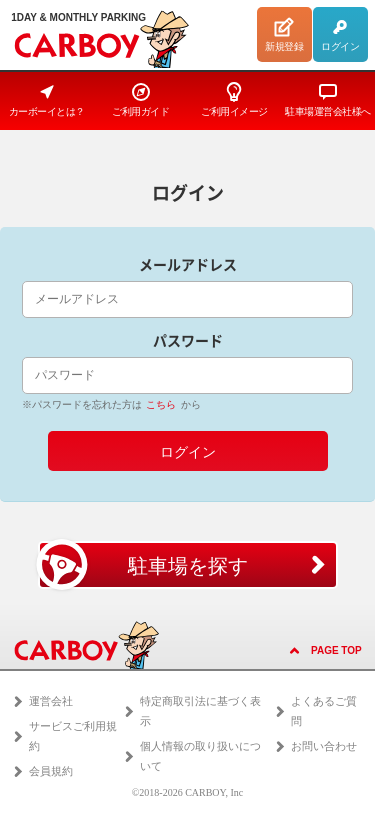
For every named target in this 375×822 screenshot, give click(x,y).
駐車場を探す (143, 565)
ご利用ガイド (140, 99)
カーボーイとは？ (47, 99)
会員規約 (51, 771)
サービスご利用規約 (73, 736)
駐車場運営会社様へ (328, 99)
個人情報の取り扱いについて (200, 756)
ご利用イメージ (234, 99)
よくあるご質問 (324, 711)
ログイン (340, 34)
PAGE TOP (336, 650)
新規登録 (284, 34)
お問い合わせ (324, 746)
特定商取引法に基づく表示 (200, 711)
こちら (161, 404)
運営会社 (51, 701)
